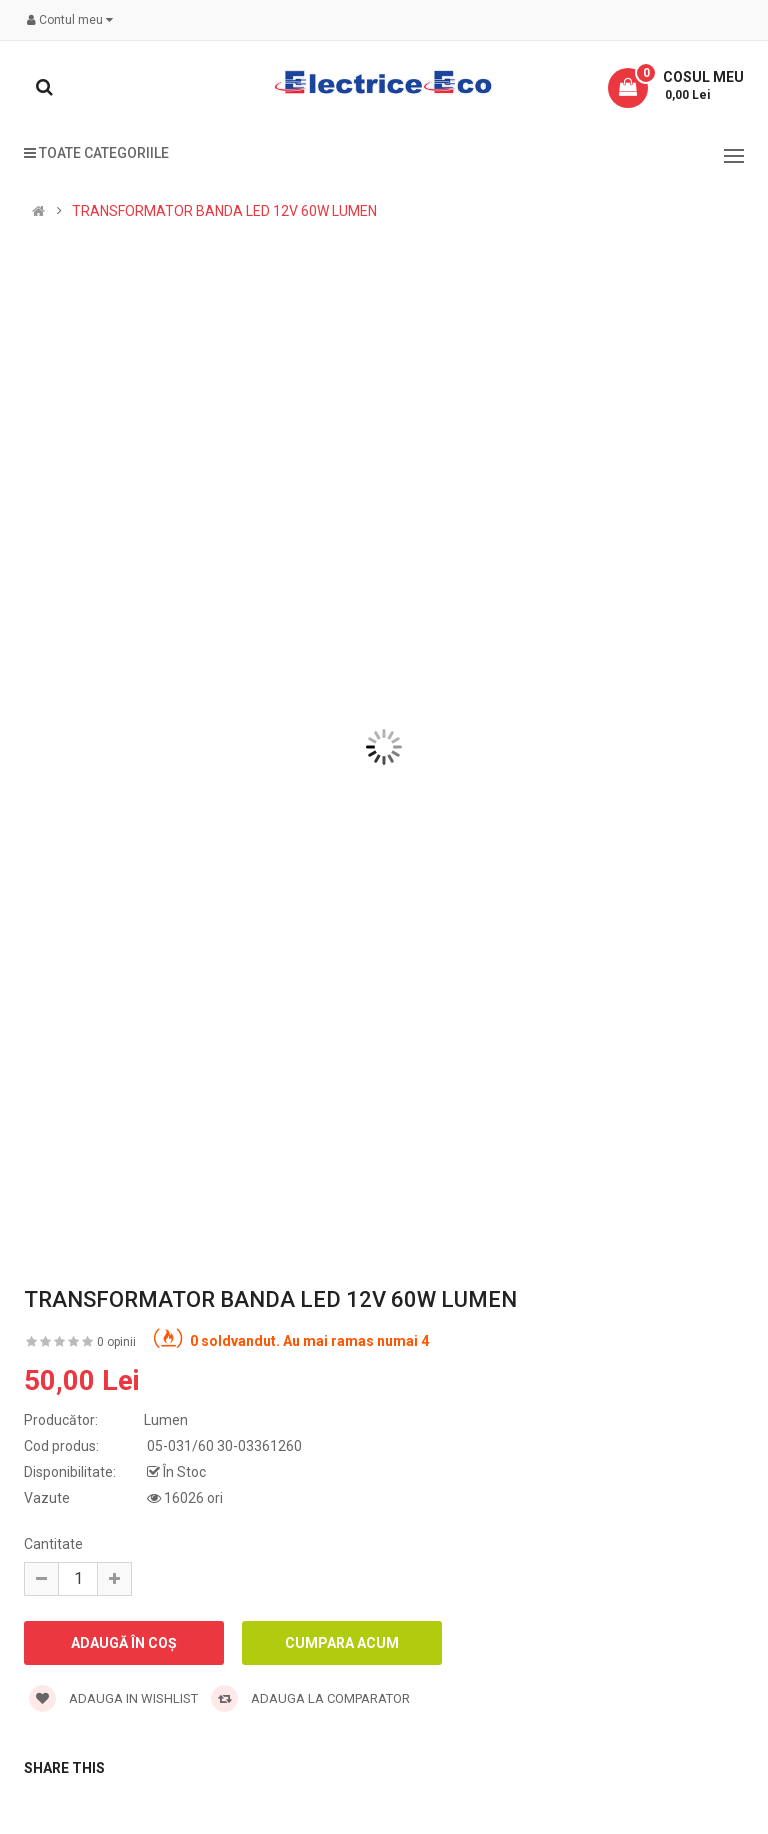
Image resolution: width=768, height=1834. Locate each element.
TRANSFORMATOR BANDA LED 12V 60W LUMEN (224, 211)
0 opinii (116, 1342)
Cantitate (53, 1544)
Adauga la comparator (310, 1698)
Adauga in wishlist (113, 1698)
